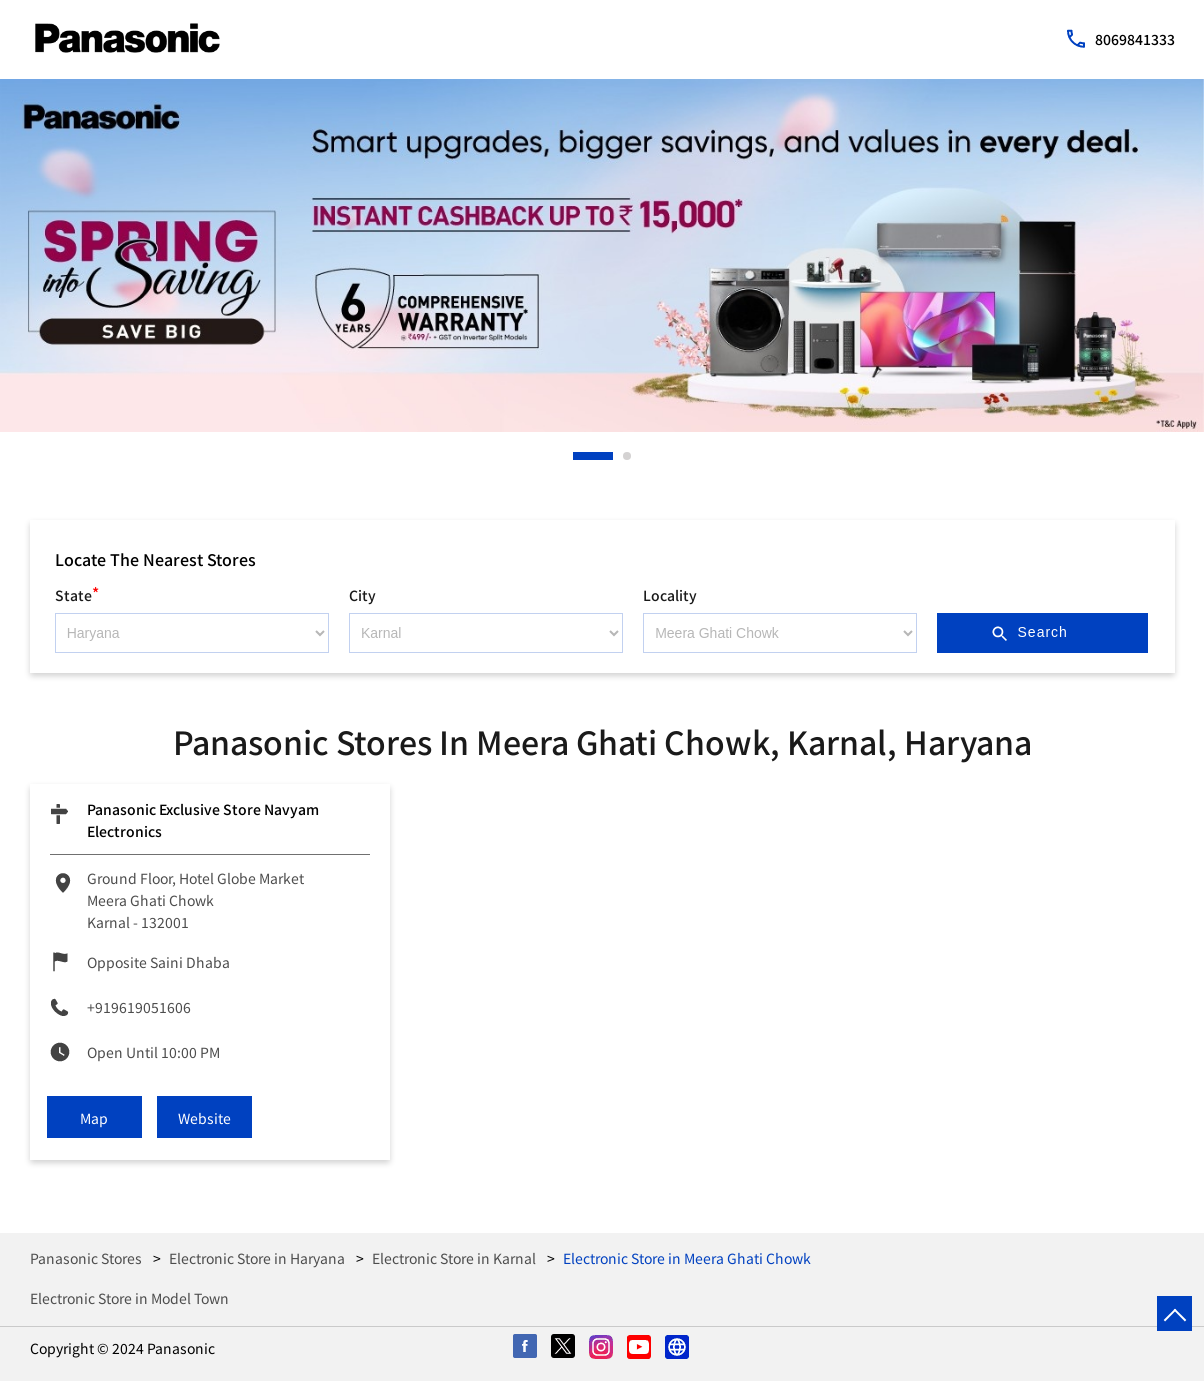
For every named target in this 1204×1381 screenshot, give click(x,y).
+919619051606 (139, 1007)
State (77, 592)
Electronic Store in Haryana (257, 1258)
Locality (670, 595)
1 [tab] (578, 456)
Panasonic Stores (87, 1258)
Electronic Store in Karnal (454, 1258)
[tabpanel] (602, 255)
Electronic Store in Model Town (129, 1298)
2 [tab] (628, 456)
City (362, 595)
